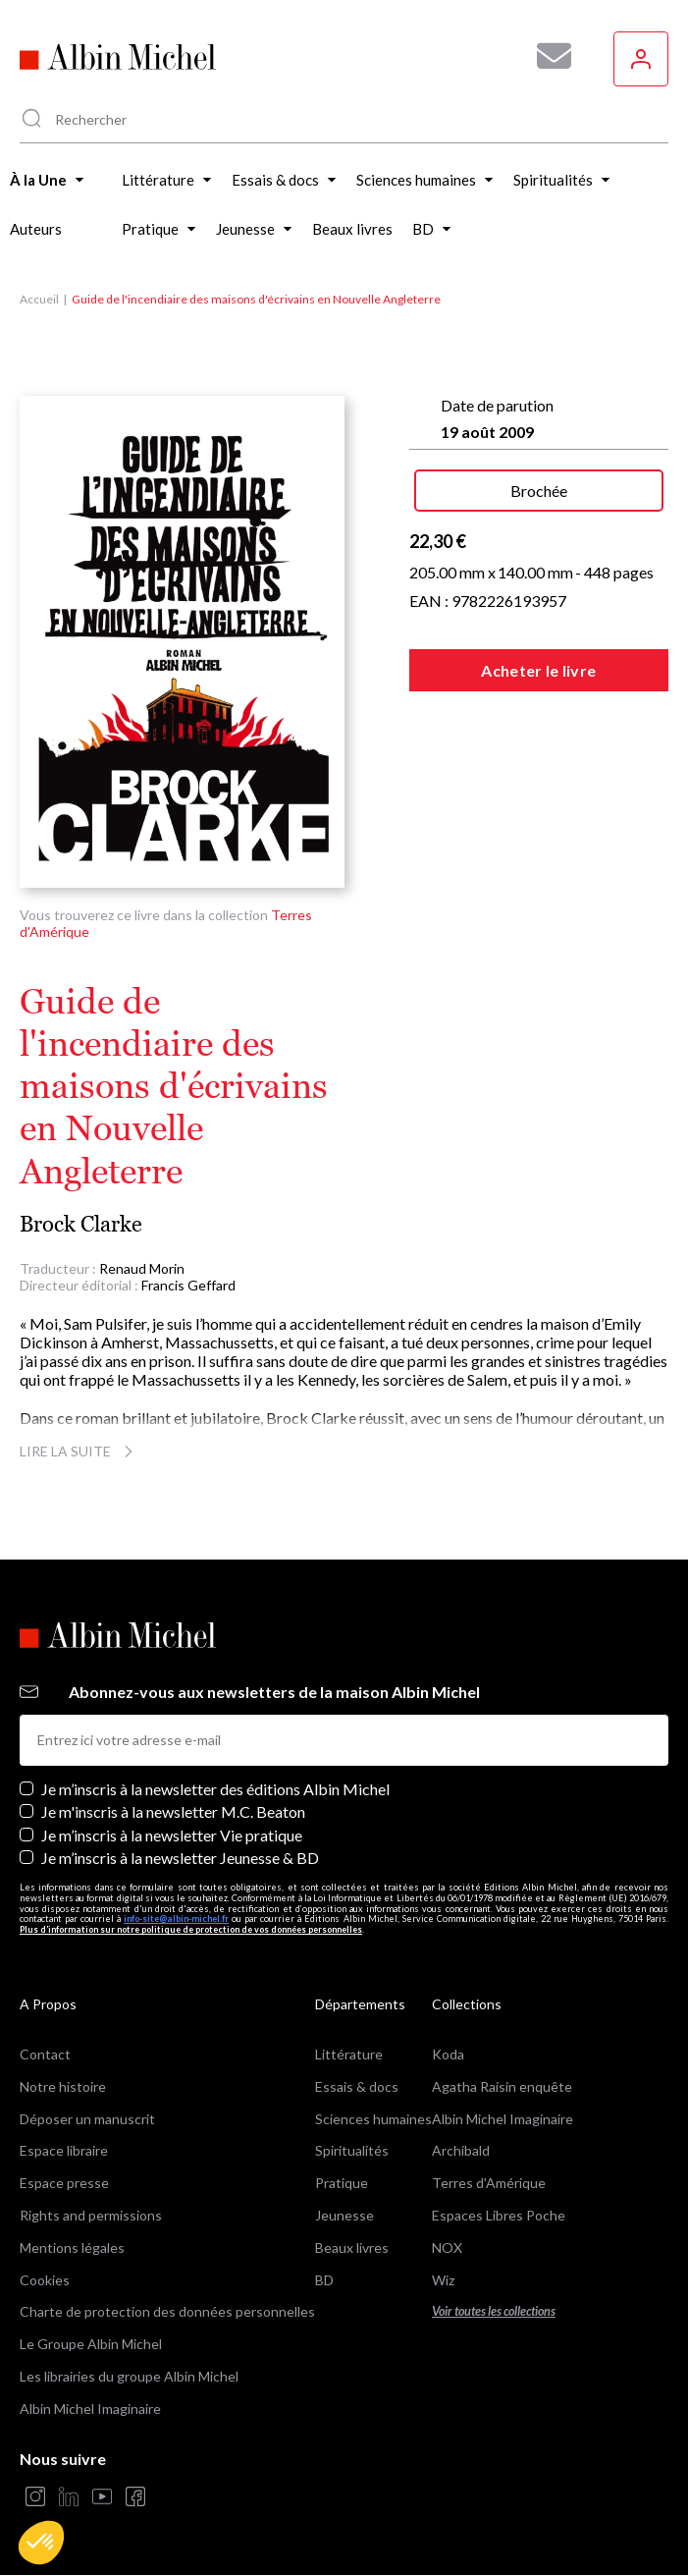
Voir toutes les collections (494, 2311)
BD (324, 2280)
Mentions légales (72, 2247)
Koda (448, 2054)
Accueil (39, 299)
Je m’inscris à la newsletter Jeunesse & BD (180, 1857)
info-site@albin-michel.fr (176, 1918)
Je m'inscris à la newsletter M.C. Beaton (173, 1811)
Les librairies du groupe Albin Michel (129, 2376)
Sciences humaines (373, 2118)
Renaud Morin (142, 1268)
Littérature (349, 2054)
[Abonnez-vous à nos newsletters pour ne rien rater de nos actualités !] (546, 56)
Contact (45, 2054)
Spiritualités (352, 2150)
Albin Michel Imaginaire (90, 2408)
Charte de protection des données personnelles (167, 2311)
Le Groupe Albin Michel (91, 2343)
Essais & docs (356, 2086)
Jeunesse (344, 2215)
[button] (41, 2542)
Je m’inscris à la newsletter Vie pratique (171, 1835)
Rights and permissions (91, 2215)
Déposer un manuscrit (87, 2118)
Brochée (538, 490)
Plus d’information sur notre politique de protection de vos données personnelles (191, 1929)
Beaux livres (352, 2247)
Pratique (341, 2182)
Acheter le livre (538, 670)
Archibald (461, 2150)
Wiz (443, 2280)
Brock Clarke (81, 1224)
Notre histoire (63, 2086)
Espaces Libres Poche (498, 2215)
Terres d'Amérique (489, 2182)
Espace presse (64, 2182)
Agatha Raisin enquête (502, 2086)
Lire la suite (79, 1451)
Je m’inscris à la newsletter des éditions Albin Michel (215, 1789)
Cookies (45, 2280)
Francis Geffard (188, 1285)
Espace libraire (64, 2150)
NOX (447, 2247)
